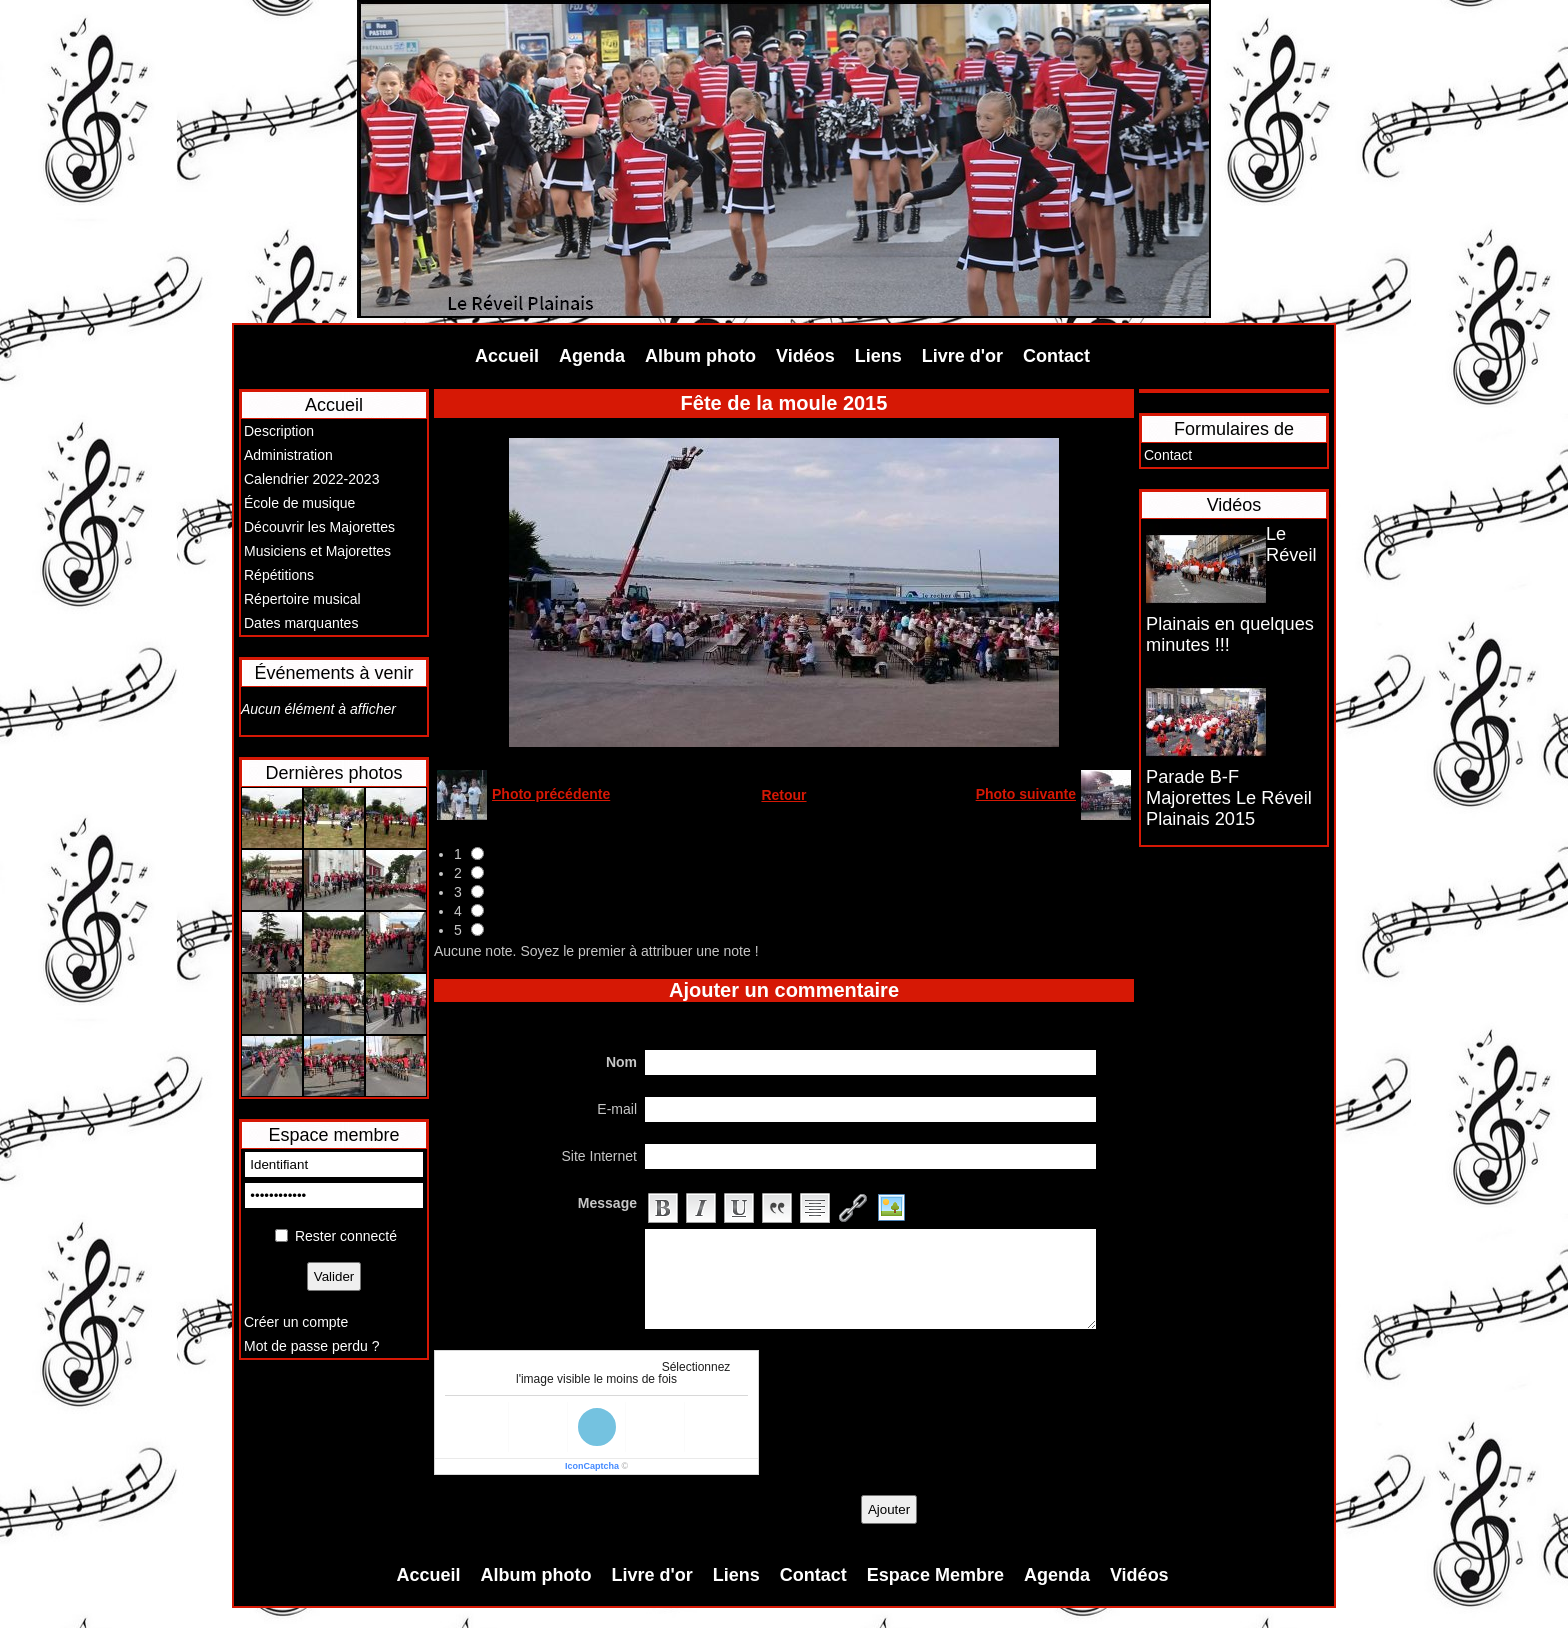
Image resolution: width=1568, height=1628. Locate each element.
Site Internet (600, 1156)
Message (607, 1203)
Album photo (700, 356)
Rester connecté (346, 1236)
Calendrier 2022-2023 (311, 479)
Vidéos (805, 356)
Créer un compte (296, 1322)
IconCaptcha (592, 1466)
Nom (621, 1062)
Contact (1056, 356)
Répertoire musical (302, 599)
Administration (288, 455)
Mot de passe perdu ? (311, 1346)
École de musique (299, 503)
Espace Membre (935, 1575)
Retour (783, 795)
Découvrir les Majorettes (319, 527)
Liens (878, 356)
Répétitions (279, 575)
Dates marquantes (301, 623)
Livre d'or (962, 356)
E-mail (617, 1109)
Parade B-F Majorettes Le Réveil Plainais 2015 (1229, 798)
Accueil (507, 356)
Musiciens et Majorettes (317, 551)
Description (279, 431)
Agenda (592, 356)
